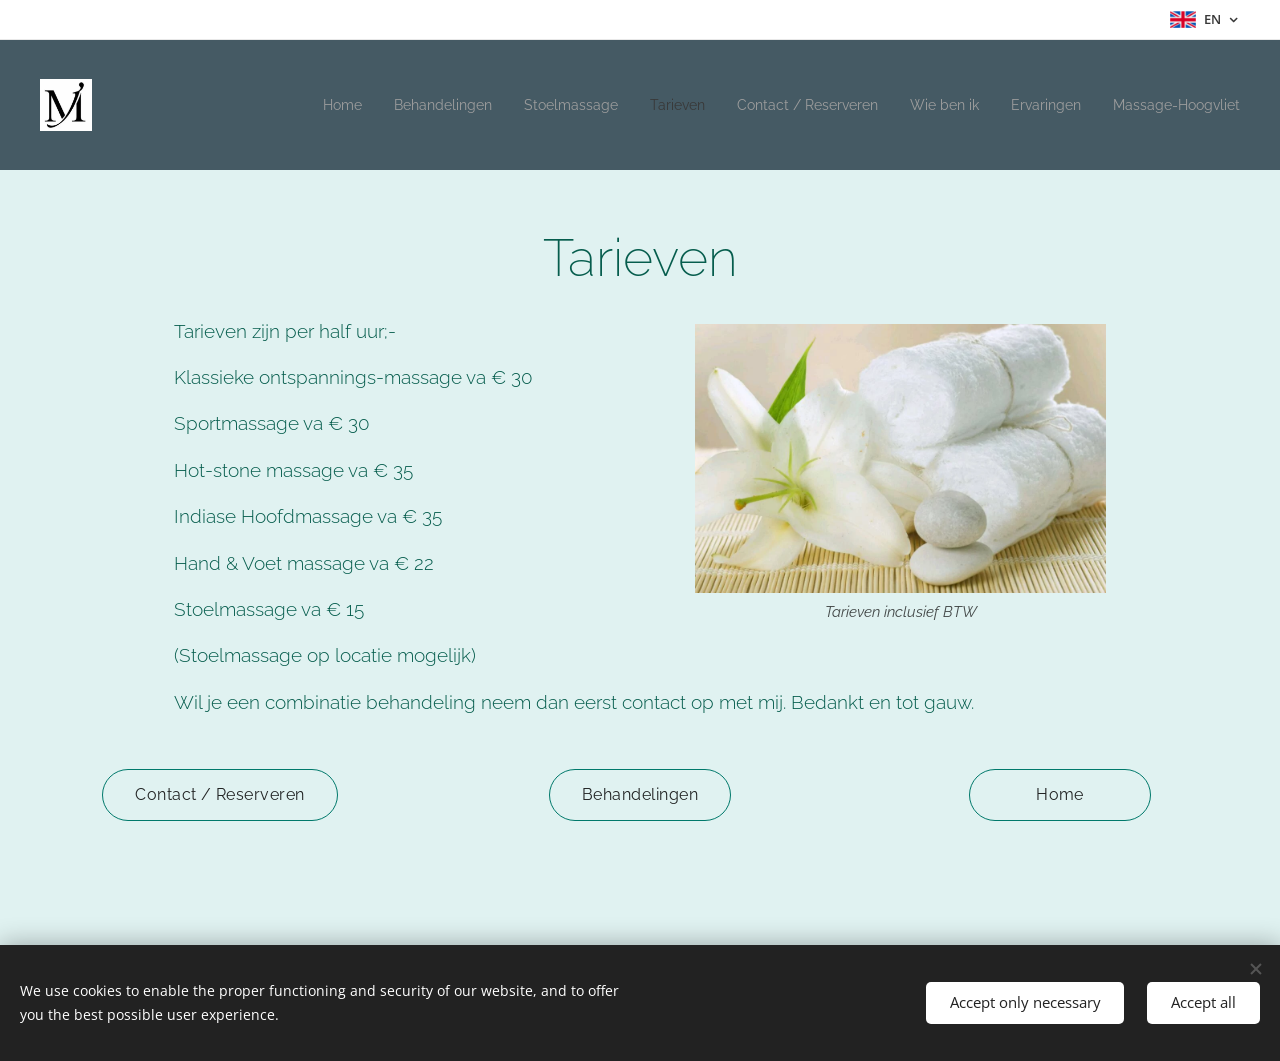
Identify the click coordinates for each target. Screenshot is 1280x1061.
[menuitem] (282, 105)
